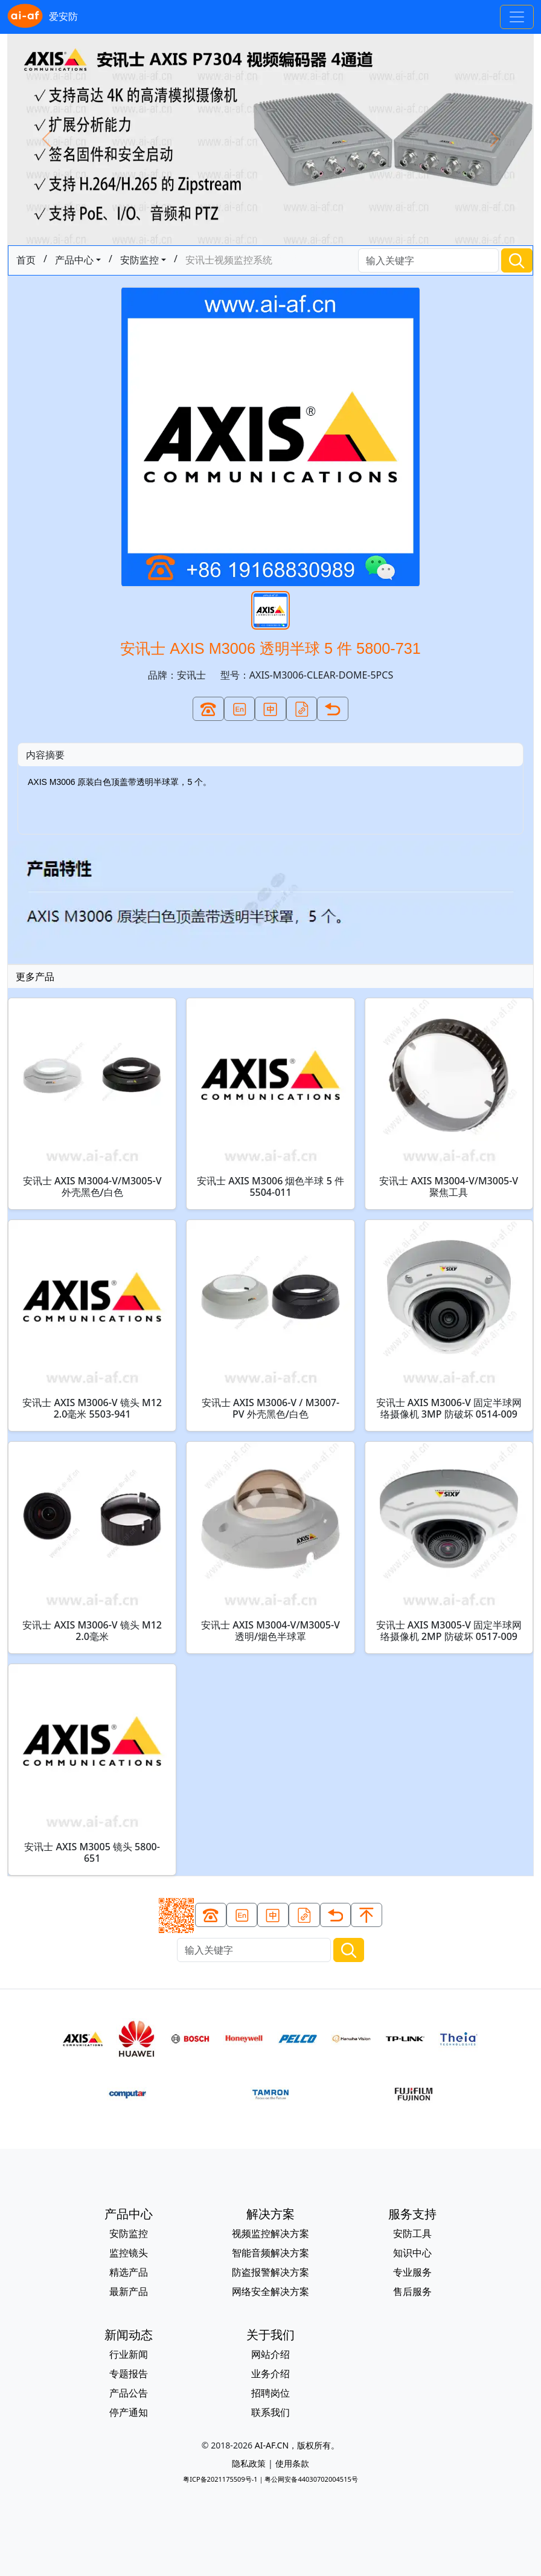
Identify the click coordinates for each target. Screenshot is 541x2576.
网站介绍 (270, 2354)
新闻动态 (128, 2334)
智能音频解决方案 (270, 2252)
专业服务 (412, 2272)
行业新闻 (128, 2354)
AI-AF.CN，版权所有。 (297, 2445)
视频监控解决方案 (270, 2233)
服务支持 (412, 2214)
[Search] (428, 260)
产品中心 (74, 259)
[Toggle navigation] (517, 17)
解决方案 (270, 2214)
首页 (26, 259)
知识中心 (412, 2252)
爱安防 (42, 17)
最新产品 (128, 2291)
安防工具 (412, 2233)
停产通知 (128, 2412)
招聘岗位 (270, 2393)
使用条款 (292, 2463)
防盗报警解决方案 (270, 2272)
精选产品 (128, 2272)
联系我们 (270, 2412)
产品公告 (128, 2393)
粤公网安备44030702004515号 (310, 2479)
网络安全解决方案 (270, 2291)
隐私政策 (249, 2463)
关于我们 (270, 2334)
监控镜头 (128, 2252)
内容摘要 (45, 754)
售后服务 (412, 2291)
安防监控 (139, 259)
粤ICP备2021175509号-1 (220, 2479)
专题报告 (128, 2373)
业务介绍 (270, 2373)
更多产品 (35, 976)
